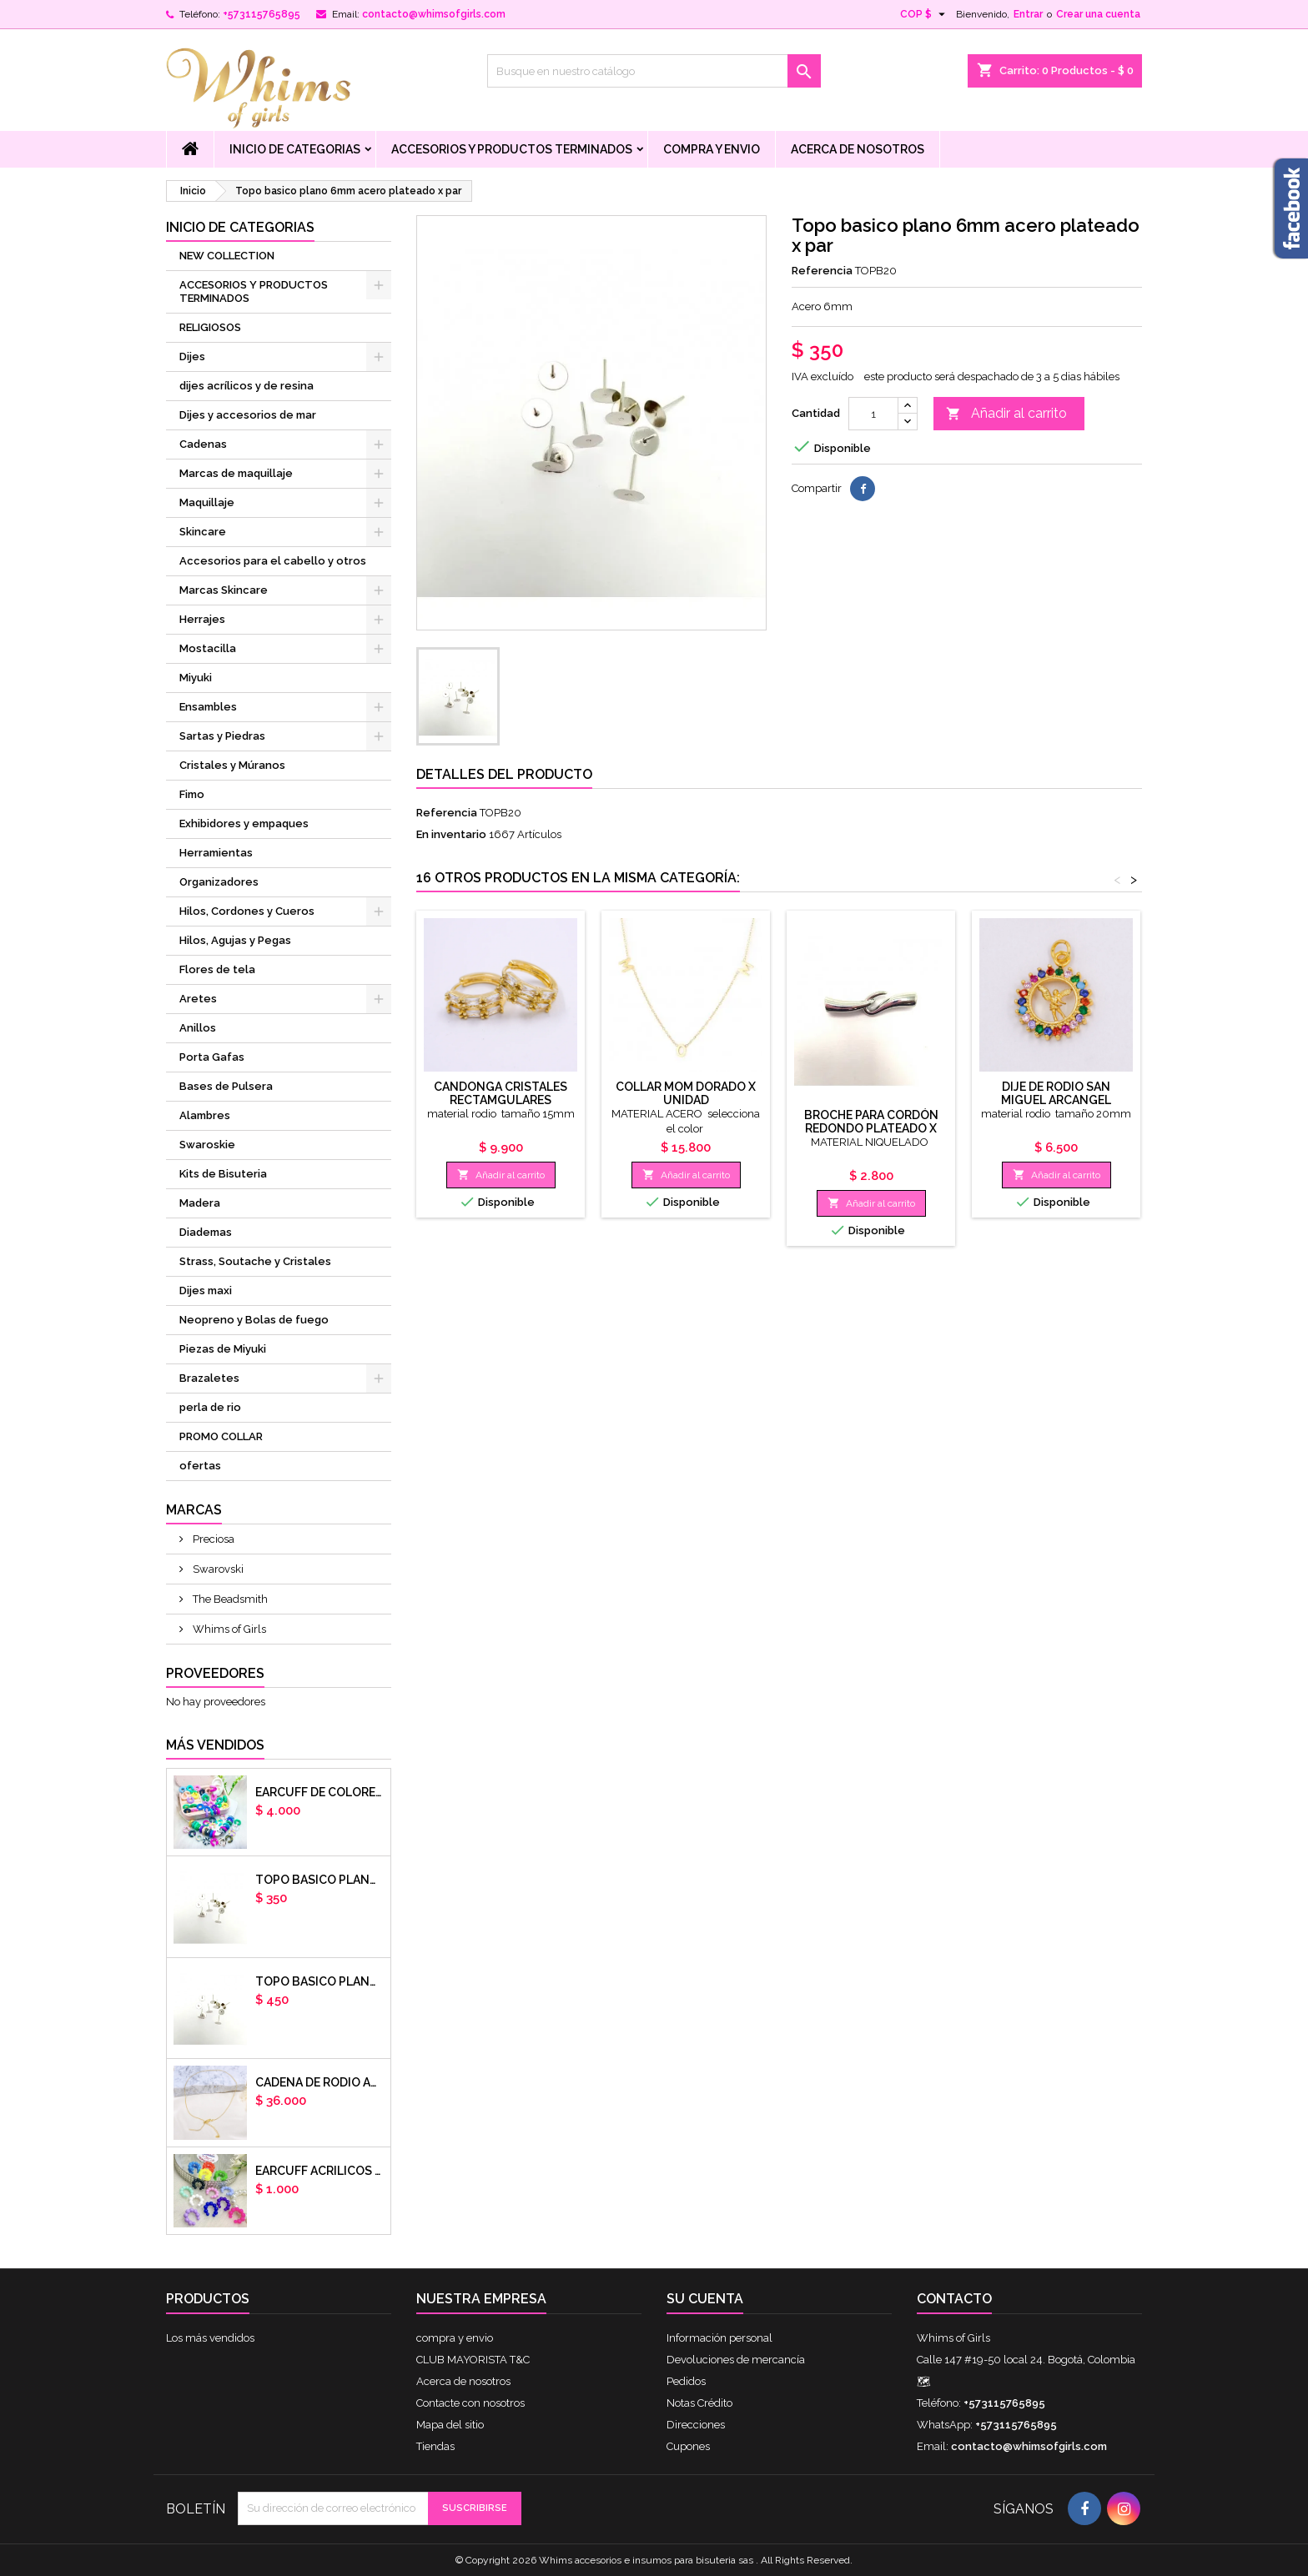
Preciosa (212, 1539)
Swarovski (217, 1569)
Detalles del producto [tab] (504, 774)
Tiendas (435, 2446)
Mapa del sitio (450, 2424)
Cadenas (203, 444)
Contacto (954, 2299)
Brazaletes (209, 1378)
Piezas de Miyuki (222, 1349)
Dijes (192, 356)
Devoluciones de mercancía (736, 2359)
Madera (199, 1203)
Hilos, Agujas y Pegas (235, 940)
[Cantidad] (873, 413)
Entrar (1028, 14)
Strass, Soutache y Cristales (255, 1261)
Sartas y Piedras (222, 736)
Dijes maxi (205, 1290)
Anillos (197, 1028)
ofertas (200, 1465)
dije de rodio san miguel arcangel (1056, 1093)
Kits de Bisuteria (223, 1173)
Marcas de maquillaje (236, 473)
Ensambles (208, 706)
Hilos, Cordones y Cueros (246, 911)
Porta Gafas (211, 1057)
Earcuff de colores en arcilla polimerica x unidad (319, 1792)
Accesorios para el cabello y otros (272, 561)
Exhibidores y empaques (244, 823)
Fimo (191, 794)
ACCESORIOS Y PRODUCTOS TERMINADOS (511, 149)
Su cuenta (705, 2299)
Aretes (198, 998)
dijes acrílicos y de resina (246, 385)
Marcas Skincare (223, 590)
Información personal (719, 2338)
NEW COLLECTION (226, 255)
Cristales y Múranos (232, 765)
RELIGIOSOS (210, 327)
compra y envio (711, 149)
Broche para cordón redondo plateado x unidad (871, 1128)
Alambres (204, 1115)
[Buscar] (654, 71)
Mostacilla (207, 648)
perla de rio (210, 1407)
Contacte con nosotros (470, 2403)
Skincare (202, 531)
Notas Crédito (699, 2403)
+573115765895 (261, 14)
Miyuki (195, 677)
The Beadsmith (229, 1599)
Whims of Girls (228, 1629)
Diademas (205, 1232)
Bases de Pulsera (226, 1086)
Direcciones (696, 2424)
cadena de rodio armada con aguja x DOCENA (319, 2082)
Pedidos (686, 2381)
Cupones (688, 2446)
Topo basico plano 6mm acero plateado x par (319, 1879)
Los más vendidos (210, 2338)
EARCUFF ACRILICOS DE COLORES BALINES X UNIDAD (319, 2170)
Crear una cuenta (1098, 14)
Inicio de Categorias (294, 149)
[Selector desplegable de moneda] (924, 14)
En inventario (451, 834)
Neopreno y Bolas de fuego (254, 1319)
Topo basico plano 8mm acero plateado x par (319, 1981)
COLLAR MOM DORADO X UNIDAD (686, 1093)
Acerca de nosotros (857, 149)
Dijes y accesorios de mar (247, 415)
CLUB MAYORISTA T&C (473, 2359)
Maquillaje (206, 502)
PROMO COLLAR (221, 1436)
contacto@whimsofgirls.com (434, 14)
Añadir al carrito (1006, 414)
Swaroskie (207, 1144)
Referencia (822, 270)
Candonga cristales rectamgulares (500, 1093)
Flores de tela (217, 969)
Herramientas (216, 852)
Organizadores (219, 882)
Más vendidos (215, 1745)
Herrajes (202, 619)
